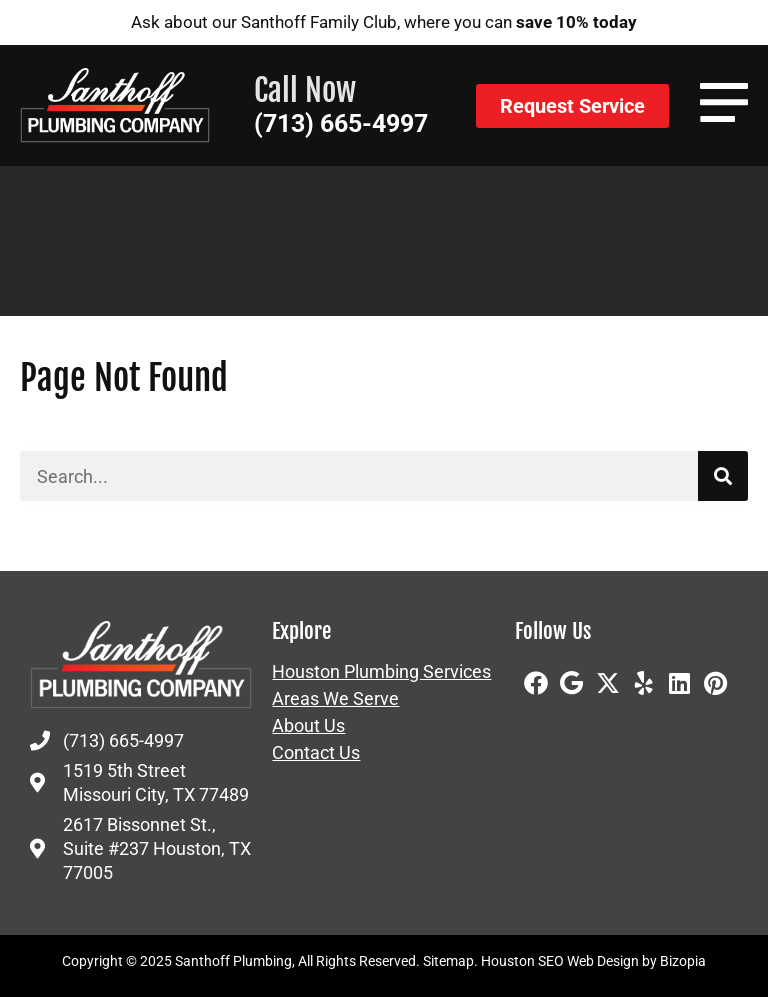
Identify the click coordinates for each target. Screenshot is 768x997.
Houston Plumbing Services (381, 672)
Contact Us (316, 753)
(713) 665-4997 (341, 123)
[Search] (723, 476)
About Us (308, 726)
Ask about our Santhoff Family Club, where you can (384, 22)
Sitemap (448, 961)
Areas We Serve (335, 699)
